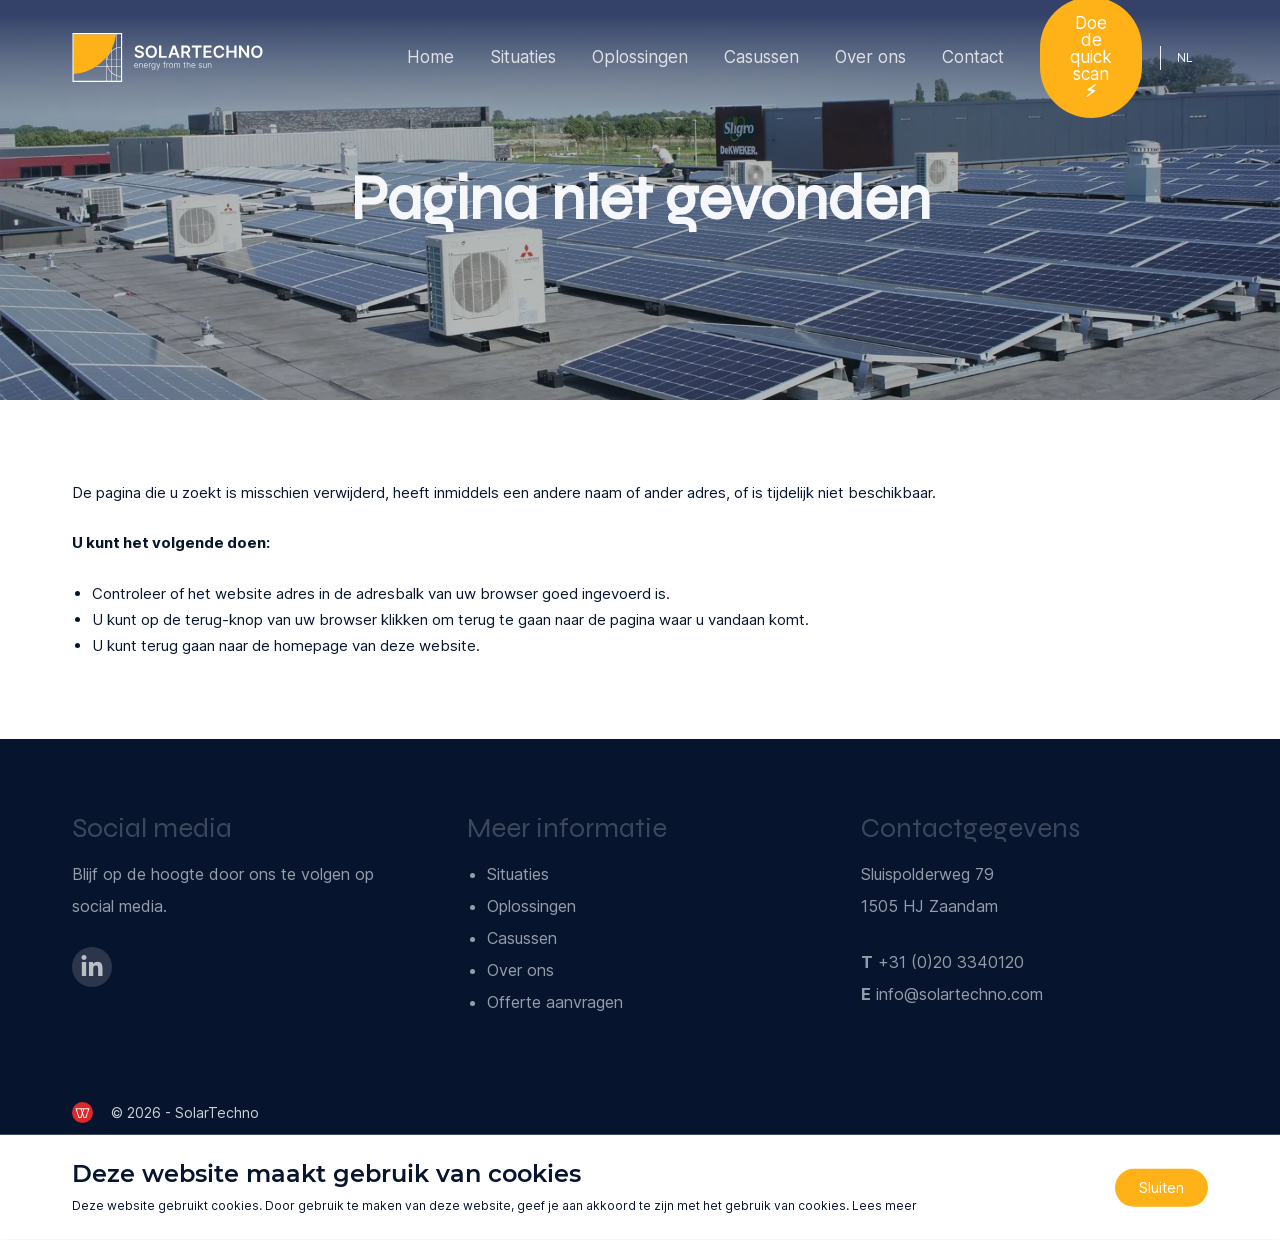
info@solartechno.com (959, 994)
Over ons (870, 57)
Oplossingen (640, 57)
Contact (973, 57)
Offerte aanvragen (555, 1002)
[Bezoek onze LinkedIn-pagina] (92, 967)
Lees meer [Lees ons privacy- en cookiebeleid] (884, 1205)
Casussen (761, 57)
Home (430, 57)
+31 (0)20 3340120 (951, 962)
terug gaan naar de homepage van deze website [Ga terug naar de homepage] (308, 645)
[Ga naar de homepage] (167, 57)
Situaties (523, 57)
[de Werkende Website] (82, 1112)
